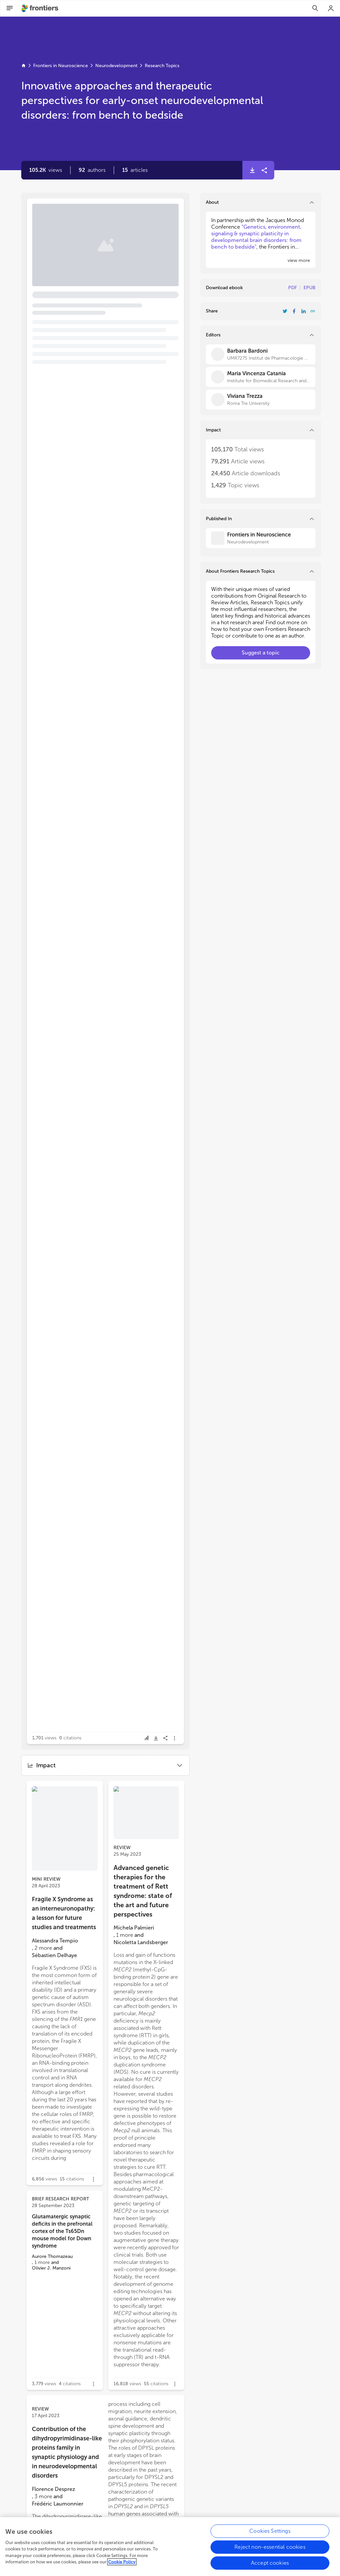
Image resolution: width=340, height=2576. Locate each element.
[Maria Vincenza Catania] (260, 377)
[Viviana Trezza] (260, 400)
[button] (92, 170)
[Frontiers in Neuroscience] (260, 538)
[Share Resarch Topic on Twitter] (285, 311)
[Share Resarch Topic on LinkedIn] (303, 311)
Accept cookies (270, 2566)
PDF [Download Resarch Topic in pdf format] (292, 288)
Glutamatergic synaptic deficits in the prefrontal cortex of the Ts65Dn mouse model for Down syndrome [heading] (62, 2231)
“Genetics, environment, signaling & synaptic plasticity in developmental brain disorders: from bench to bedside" (256, 237)
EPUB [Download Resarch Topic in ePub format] (309, 288)
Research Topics (162, 65)
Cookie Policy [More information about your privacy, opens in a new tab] (121, 2565)
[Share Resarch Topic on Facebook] (294, 311)
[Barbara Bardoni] (260, 354)
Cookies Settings (270, 2534)
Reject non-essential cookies (269, 2550)
